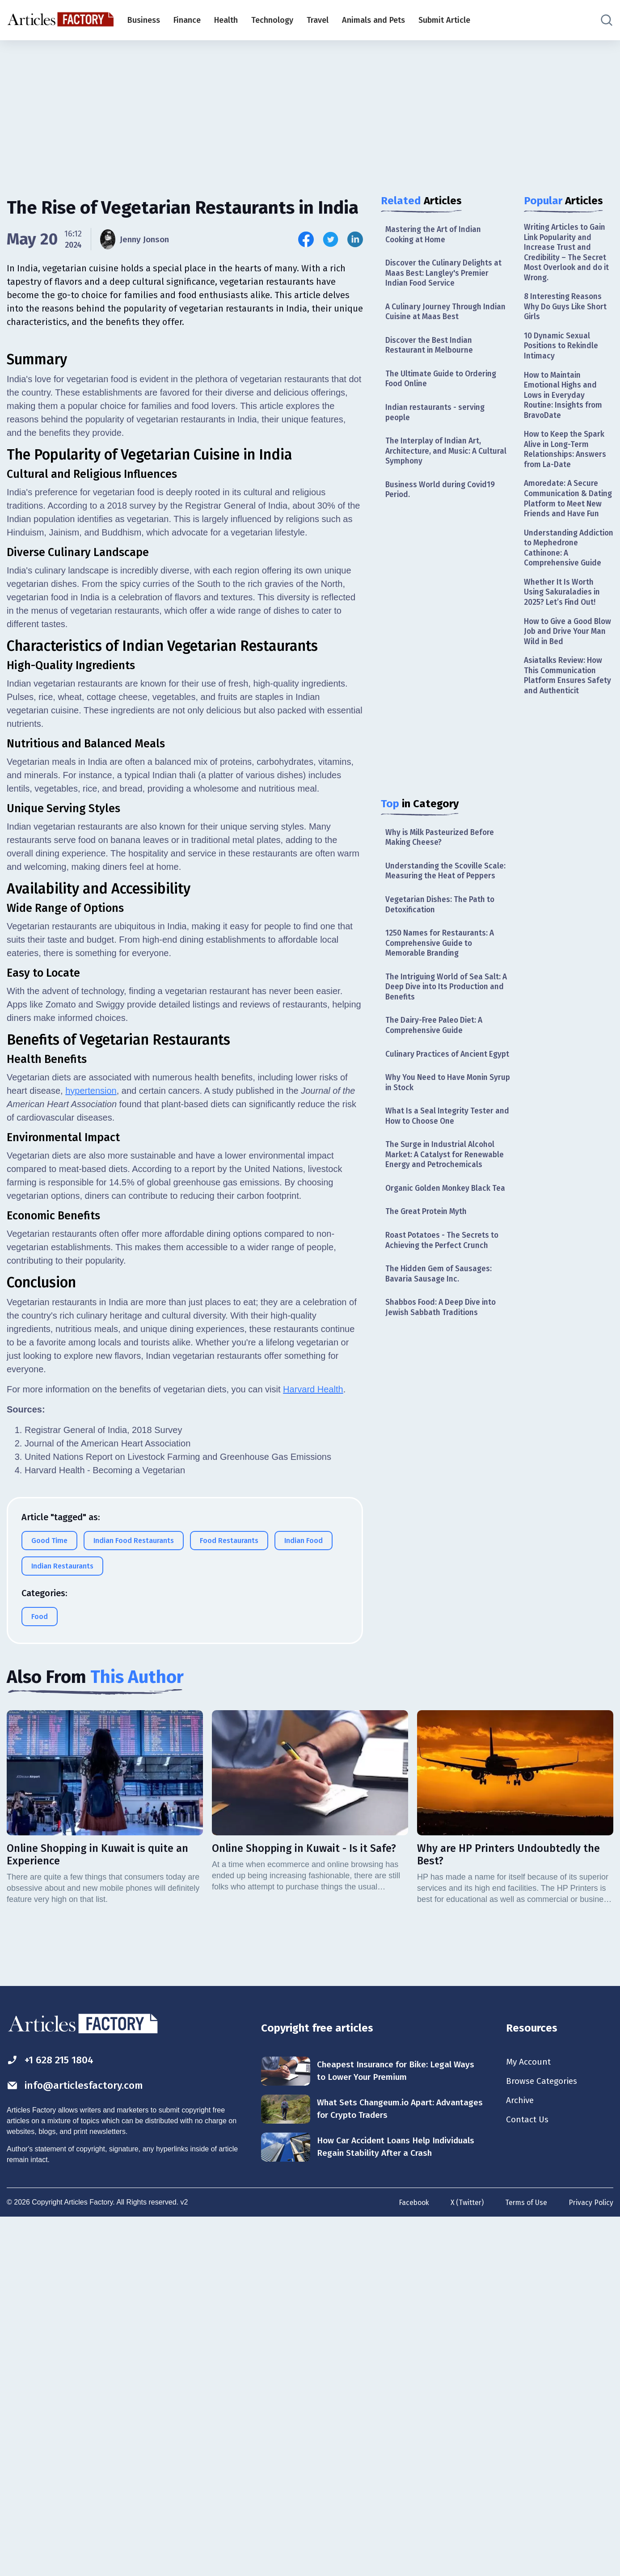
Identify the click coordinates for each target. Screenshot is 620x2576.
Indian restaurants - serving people (436, 417)
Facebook (411, 2559)
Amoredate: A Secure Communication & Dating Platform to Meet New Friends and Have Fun (568, 513)
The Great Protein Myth (427, 1238)
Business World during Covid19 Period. (442, 496)
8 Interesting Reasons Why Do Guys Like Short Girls (567, 309)
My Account (529, 2418)
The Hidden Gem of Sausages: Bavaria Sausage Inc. (440, 1301)
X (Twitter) (465, 2559)
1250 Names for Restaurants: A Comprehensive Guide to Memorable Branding (441, 952)
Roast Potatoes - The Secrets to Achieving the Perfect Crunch (443, 1267)
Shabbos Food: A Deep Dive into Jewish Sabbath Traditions (443, 1335)
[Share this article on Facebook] (306, 239)
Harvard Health (313, 1745)
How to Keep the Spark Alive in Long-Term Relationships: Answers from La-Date (566, 456)
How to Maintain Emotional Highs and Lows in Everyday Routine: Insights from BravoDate (564, 401)
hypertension (91, 1447)
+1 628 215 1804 (53, 2416)
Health (226, 20)
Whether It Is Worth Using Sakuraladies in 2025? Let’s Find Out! (563, 614)
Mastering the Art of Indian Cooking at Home (435, 235)
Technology (272, 20)
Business (143, 20)
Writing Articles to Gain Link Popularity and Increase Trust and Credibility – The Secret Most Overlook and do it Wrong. (567, 254)
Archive (521, 2457)
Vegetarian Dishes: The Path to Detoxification (441, 913)
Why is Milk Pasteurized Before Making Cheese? (441, 845)
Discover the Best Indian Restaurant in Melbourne (430, 348)
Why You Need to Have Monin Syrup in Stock (439, 1106)
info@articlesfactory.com (78, 2442)
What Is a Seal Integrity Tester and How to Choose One (440, 1140)
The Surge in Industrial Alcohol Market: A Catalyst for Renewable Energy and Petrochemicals (446, 1179)
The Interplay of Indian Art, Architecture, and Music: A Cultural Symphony (447, 456)
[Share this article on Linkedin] (355, 239)
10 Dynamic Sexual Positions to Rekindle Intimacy (563, 350)
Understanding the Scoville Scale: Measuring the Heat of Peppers (447, 879)
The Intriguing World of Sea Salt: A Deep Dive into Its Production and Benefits (445, 997)
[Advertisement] (310, 109)
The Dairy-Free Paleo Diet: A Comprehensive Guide (435, 1037)
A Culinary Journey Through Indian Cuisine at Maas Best (447, 314)
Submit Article (444, 20)
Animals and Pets (373, 20)
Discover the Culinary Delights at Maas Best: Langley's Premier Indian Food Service (445, 274)
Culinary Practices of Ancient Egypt (438, 1072)
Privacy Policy (590, 2559)
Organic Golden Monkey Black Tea (447, 1214)
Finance (187, 20)
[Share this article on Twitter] (330, 239)
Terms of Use (525, 2559)
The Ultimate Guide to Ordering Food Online (443, 383)
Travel (318, 20)
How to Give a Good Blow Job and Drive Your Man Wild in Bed (568, 654)
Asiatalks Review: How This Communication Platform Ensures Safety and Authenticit (568, 700)
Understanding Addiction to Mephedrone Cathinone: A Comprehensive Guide (567, 568)
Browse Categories (543, 2438)
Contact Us (528, 2477)
